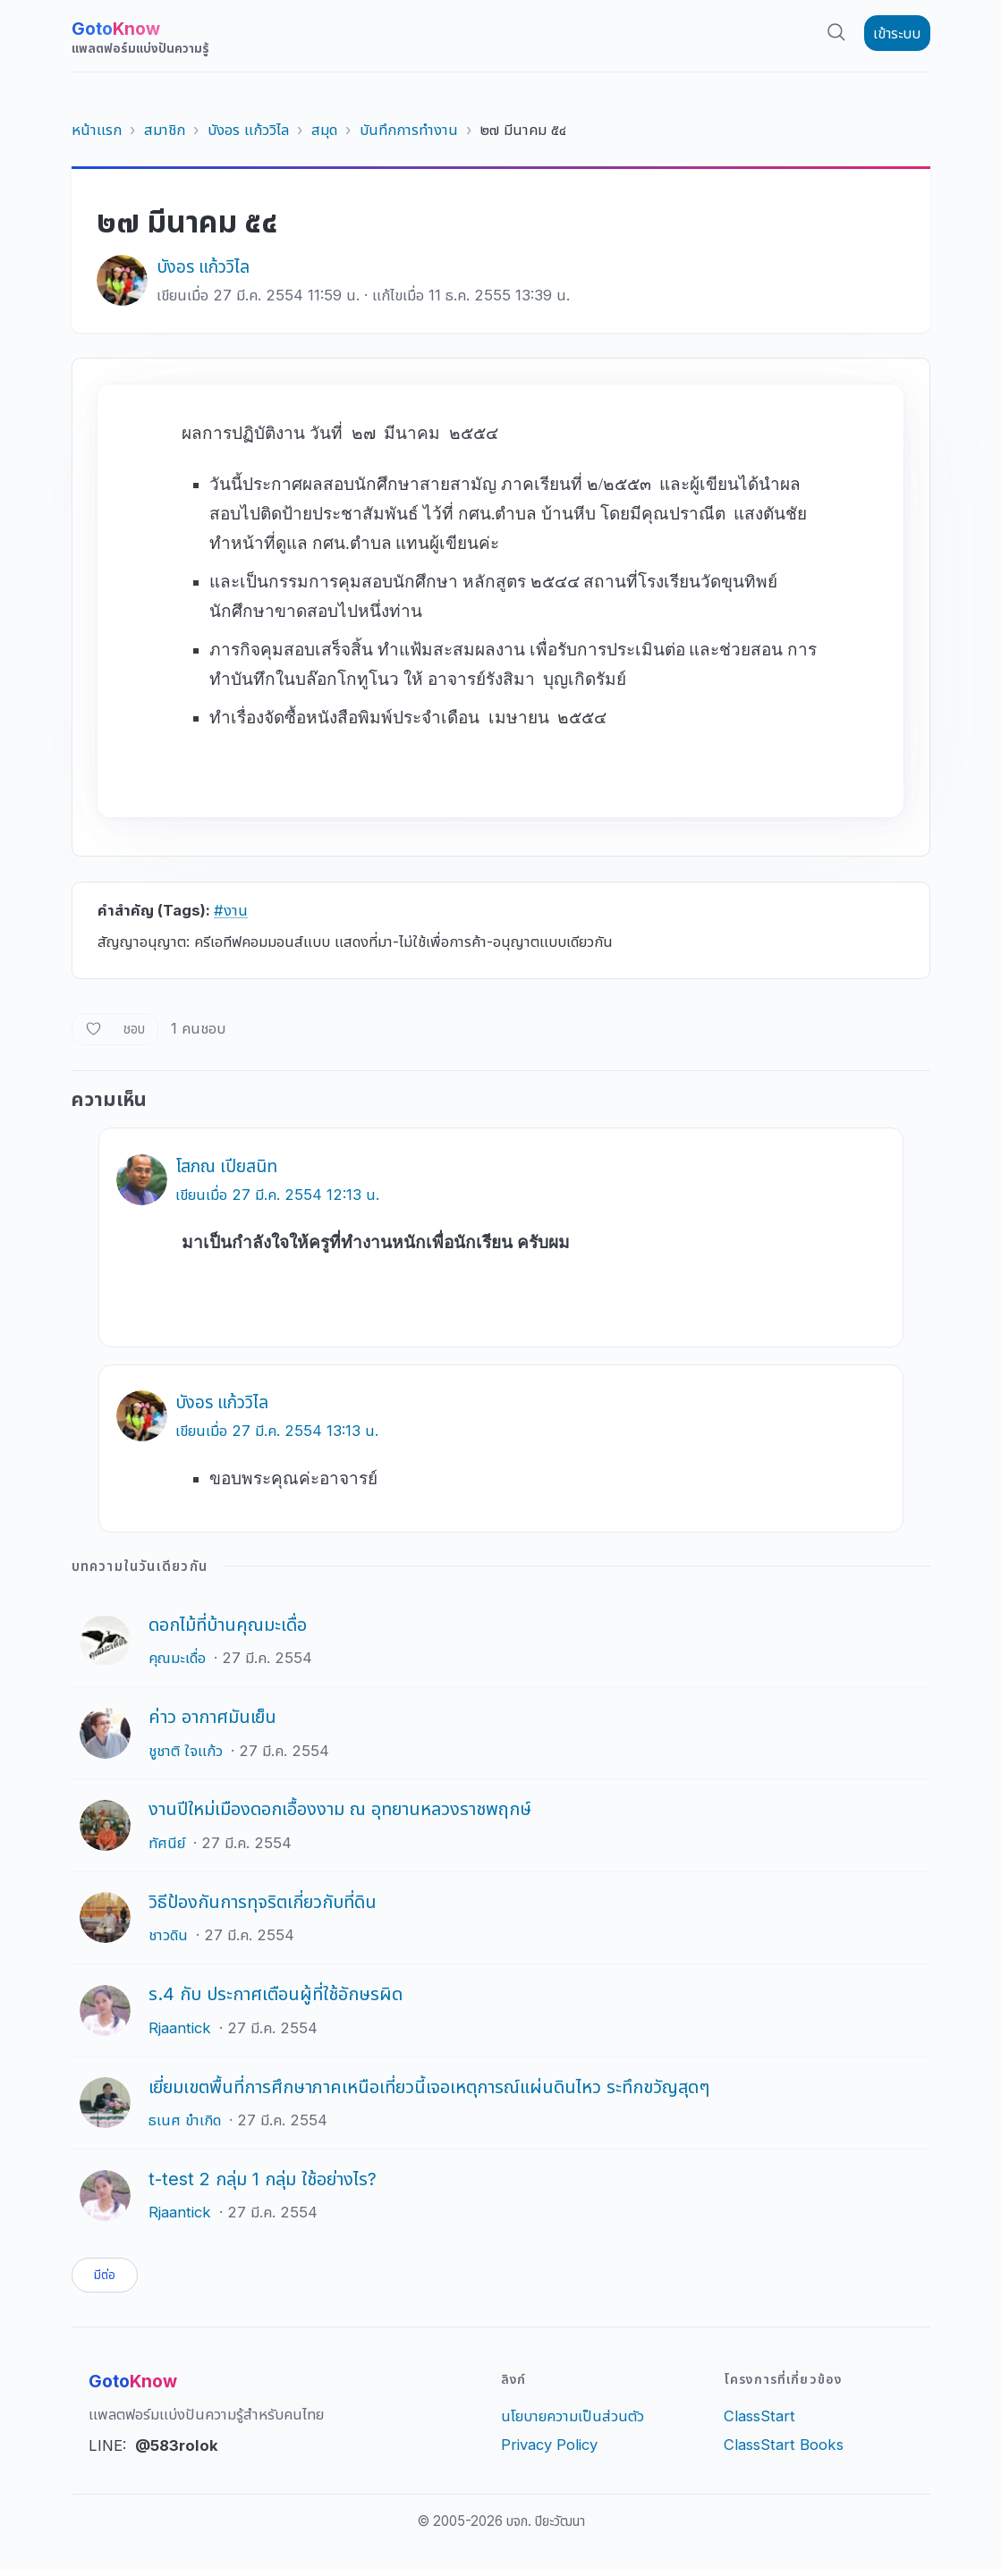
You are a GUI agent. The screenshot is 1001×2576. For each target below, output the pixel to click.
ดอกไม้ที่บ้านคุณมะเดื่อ (227, 1624)
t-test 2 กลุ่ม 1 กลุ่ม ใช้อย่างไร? (262, 2179)
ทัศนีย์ (166, 1843)
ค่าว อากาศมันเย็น (212, 1716)
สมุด (324, 130)
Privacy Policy (549, 2451)
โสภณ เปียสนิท (226, 1166)
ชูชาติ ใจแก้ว (185, 1751)
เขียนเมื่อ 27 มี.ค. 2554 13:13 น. (276, 1431)
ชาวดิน (168, 1935)
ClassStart (759, 2421)
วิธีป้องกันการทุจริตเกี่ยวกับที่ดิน (262, 1902)
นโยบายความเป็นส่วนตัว (572, 2421)
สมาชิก (164, 130)
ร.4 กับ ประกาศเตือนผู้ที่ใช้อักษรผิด (275, 1994)
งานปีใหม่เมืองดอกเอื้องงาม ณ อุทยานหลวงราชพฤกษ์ (339, 1809)
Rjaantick (179, 2028)
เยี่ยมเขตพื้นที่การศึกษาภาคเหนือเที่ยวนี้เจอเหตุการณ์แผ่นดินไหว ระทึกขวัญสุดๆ (428, 2087)
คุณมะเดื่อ (177, 1658)
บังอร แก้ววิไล (248, 130)
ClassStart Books (784, 2451)
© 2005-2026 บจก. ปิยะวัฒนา (501, 2527)
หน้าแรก (97, 130)
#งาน (231, 910)
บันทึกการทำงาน (409, 130)
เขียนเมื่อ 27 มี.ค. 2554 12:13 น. (277, 1195)
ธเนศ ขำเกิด (184, 2120)
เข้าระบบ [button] (896, 33)
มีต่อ (110, 2278)
